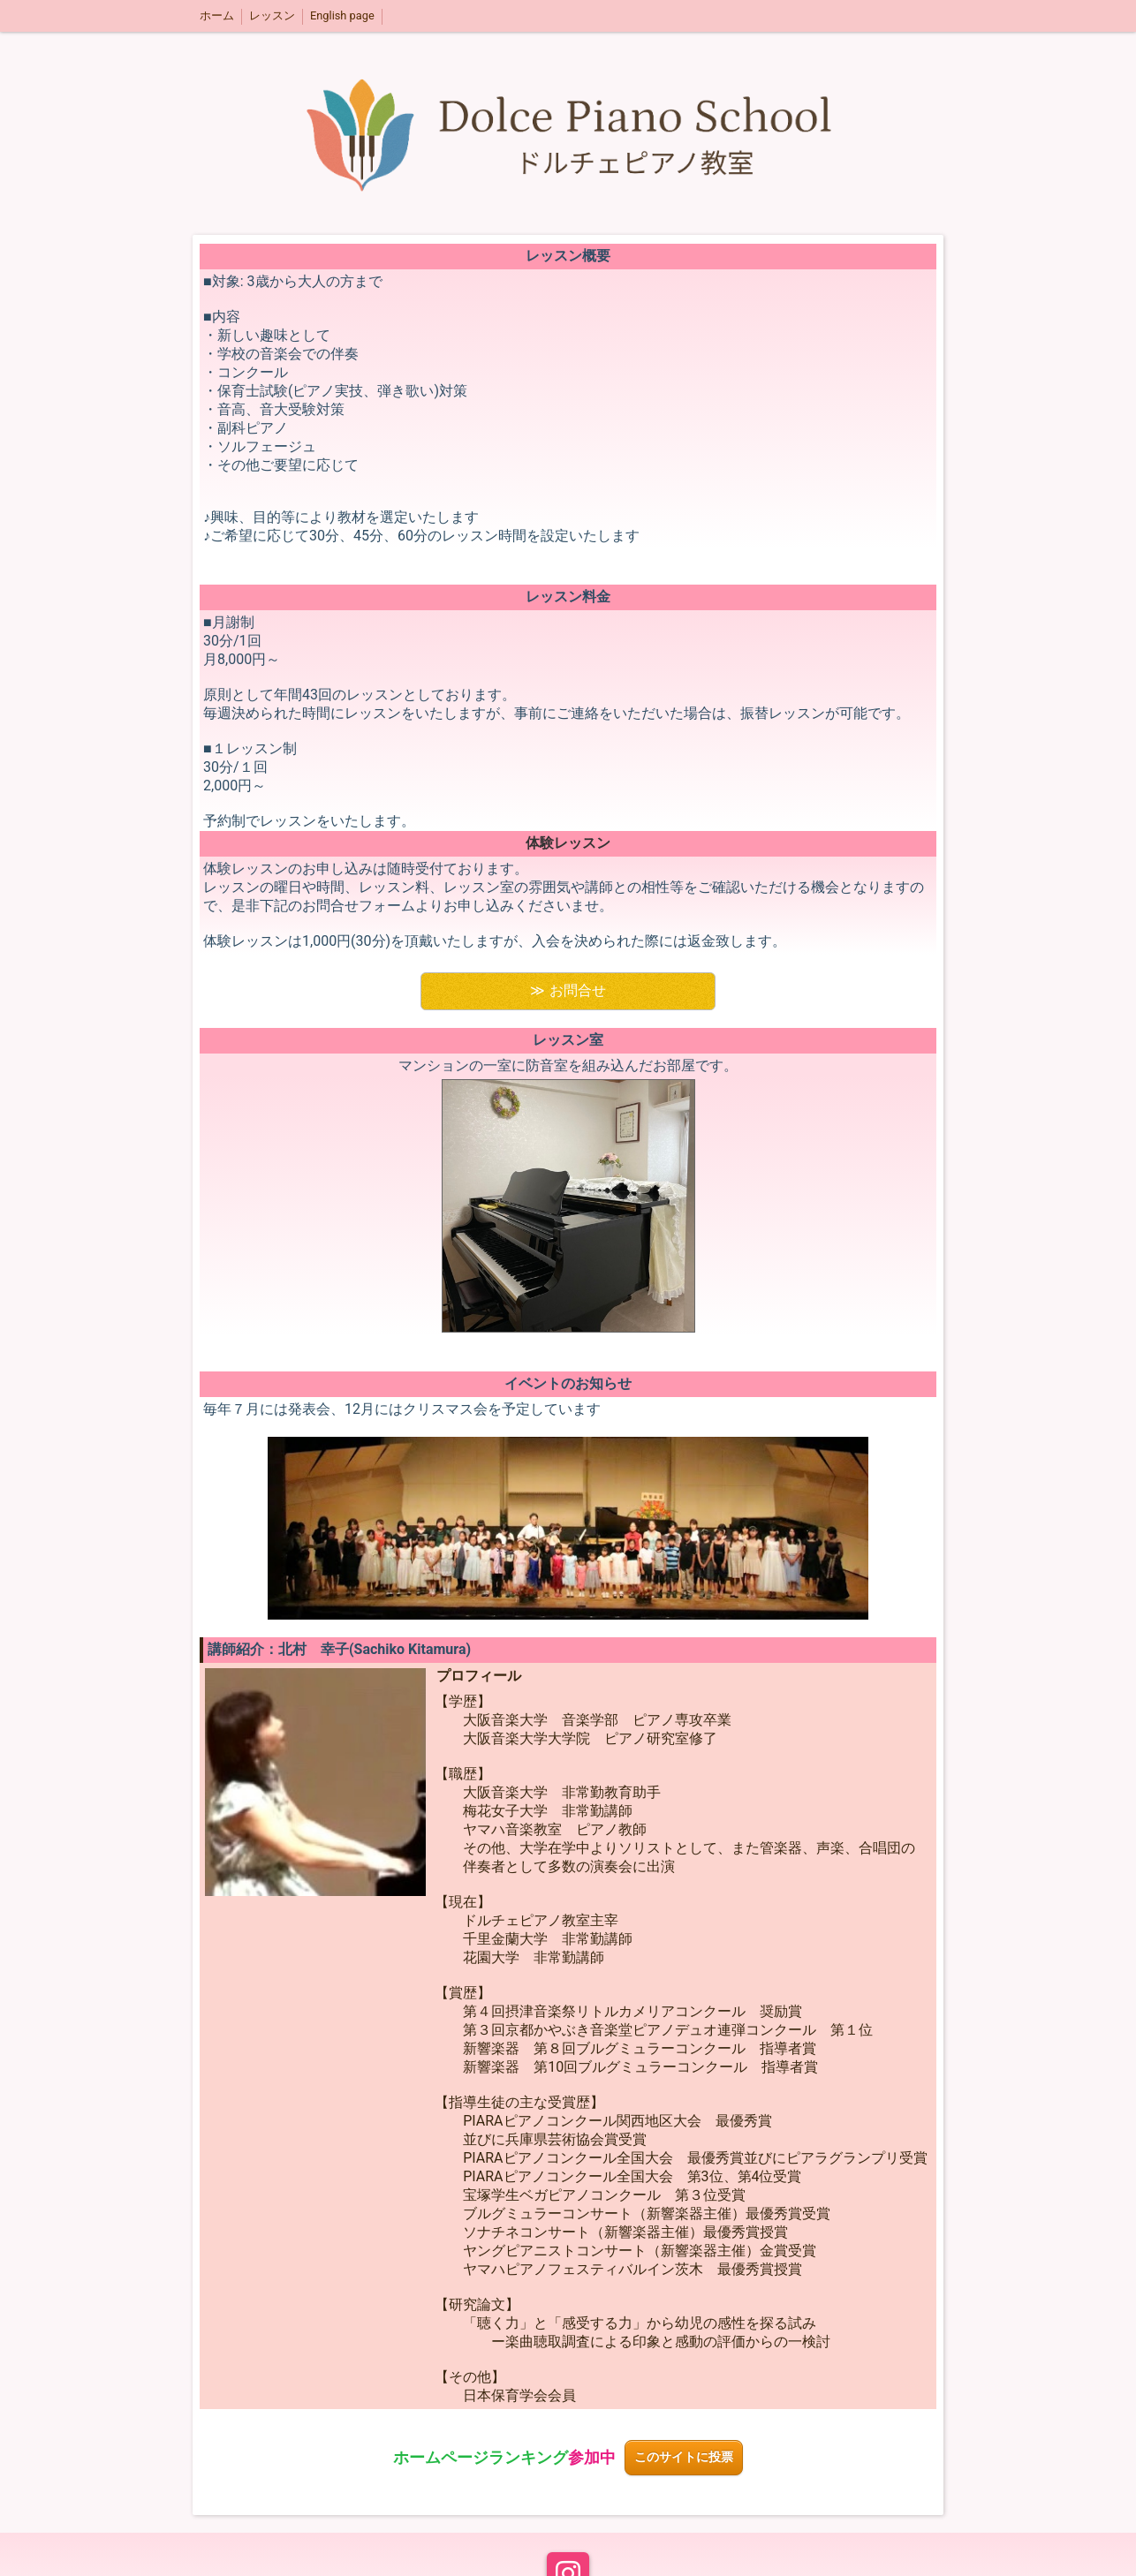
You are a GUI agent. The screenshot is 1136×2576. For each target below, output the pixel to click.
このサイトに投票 (683, 2457)
